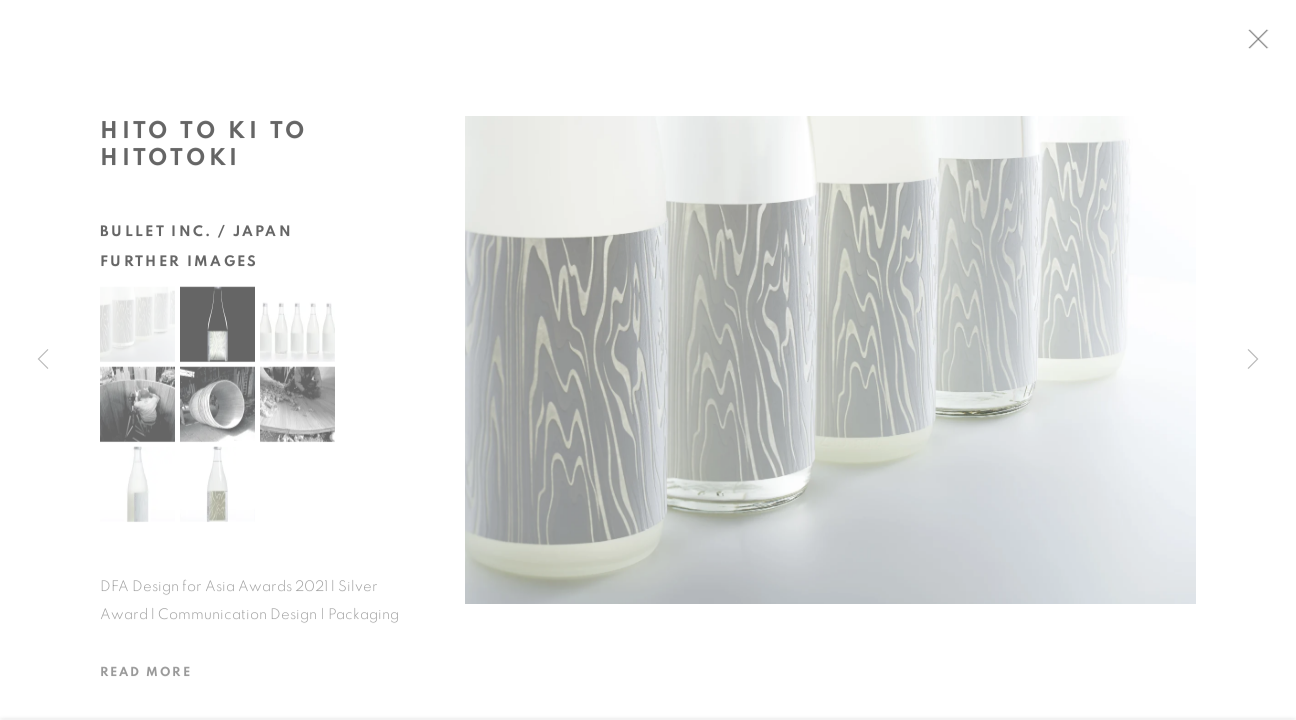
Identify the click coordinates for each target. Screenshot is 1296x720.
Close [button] (1268, 45)
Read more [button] (146, 677)
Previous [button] (43, 360)
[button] (137, 329)
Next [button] (1253, 360)
